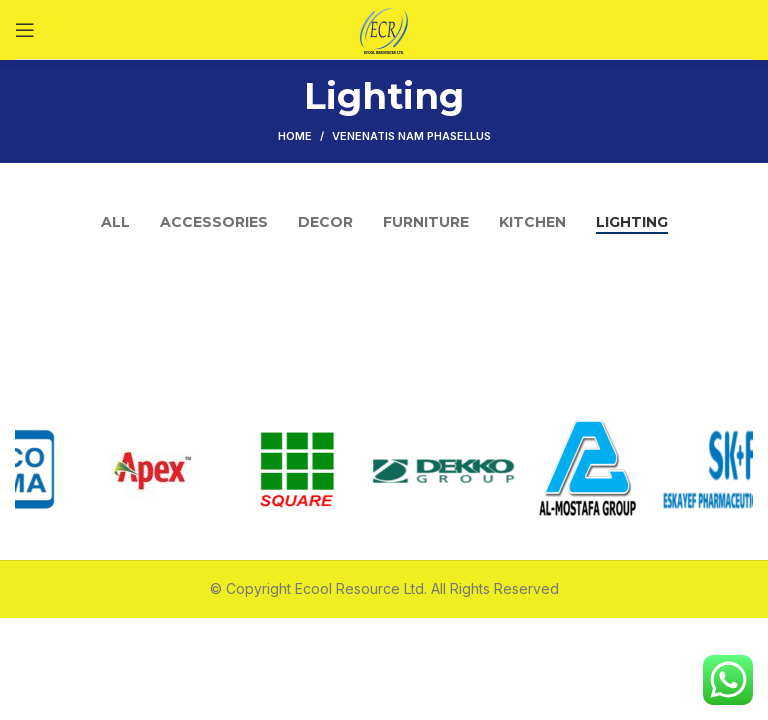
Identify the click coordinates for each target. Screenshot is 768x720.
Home (295, 136)
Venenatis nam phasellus (411, 136)
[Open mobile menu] (25, 30)
